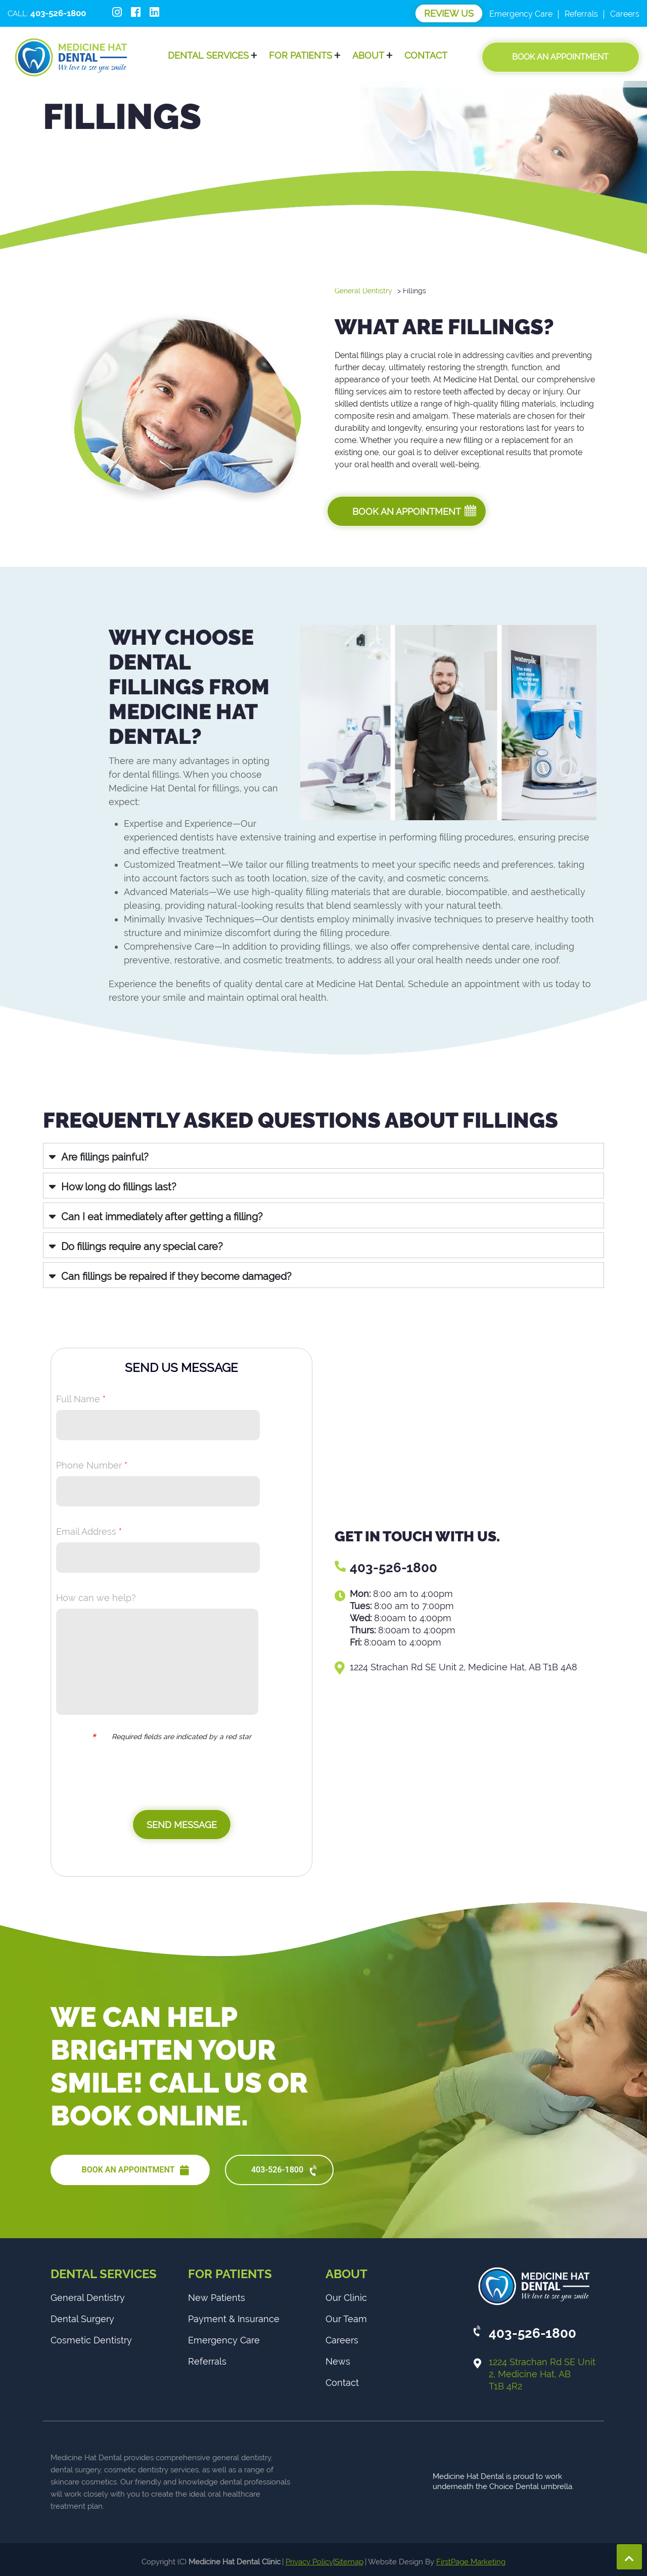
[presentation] (174, 1779)
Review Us (449, 13)
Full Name (81, 1399)
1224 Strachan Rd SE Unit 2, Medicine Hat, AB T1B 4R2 (542, 2374)
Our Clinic (346, 2297)
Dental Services (208, 55)
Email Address (89, 1531)
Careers (624, 14)
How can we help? (96, 1597)
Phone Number (91, 1465)
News (338, 2361)
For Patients (300, 55)
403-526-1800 (393, 1567)
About (368, 55)
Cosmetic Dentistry (91, 2340)
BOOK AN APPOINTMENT (135, 2170)
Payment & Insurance (234, 2319)
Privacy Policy (309, 2561)
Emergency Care (520, 14)
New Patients (216, 2297)
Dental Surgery (82, 2319)
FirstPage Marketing (470, 2561)
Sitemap (349, 2561)
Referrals (581, 14)
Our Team (346, 2319)
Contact (425, 55)
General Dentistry (363, 291)
